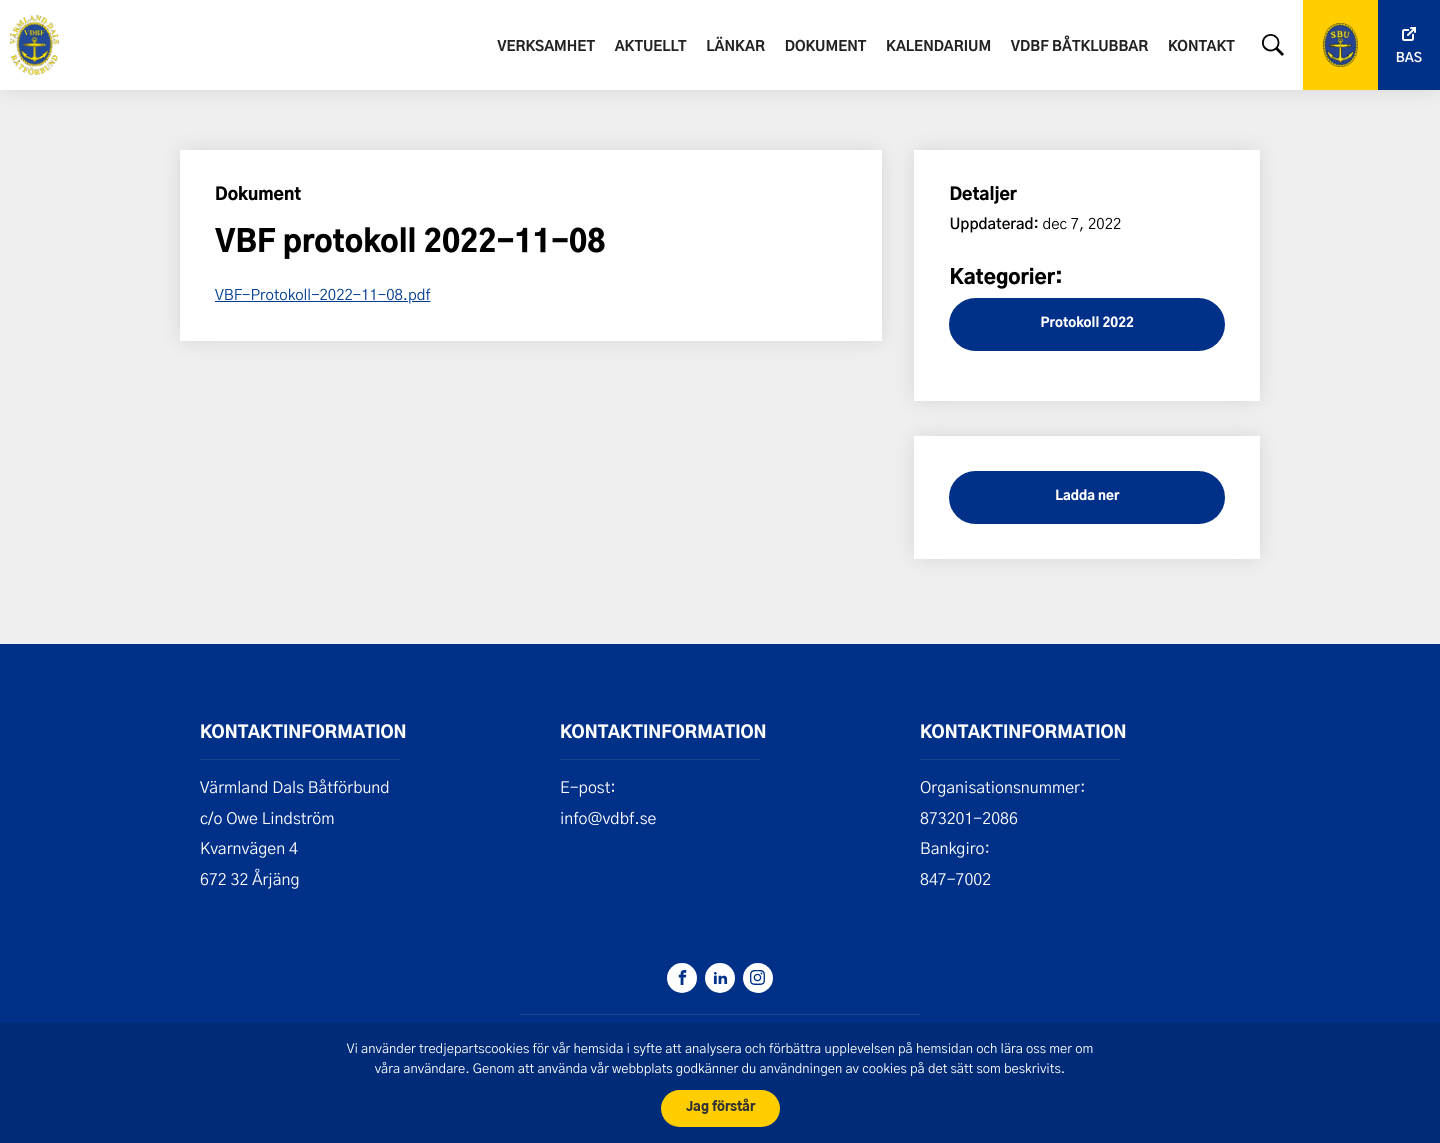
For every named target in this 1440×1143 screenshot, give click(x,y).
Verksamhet (546, 47)
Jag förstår (720, 1107)
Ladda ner (1087, 496)
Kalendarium (938, 47)
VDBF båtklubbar (1080, 47)
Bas (1409, 58)
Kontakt (1201, 47)
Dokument (826, 47)
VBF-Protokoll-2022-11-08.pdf (322, 294)
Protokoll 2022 (1087, 323)
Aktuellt (651, 47)
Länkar (735, 47)
